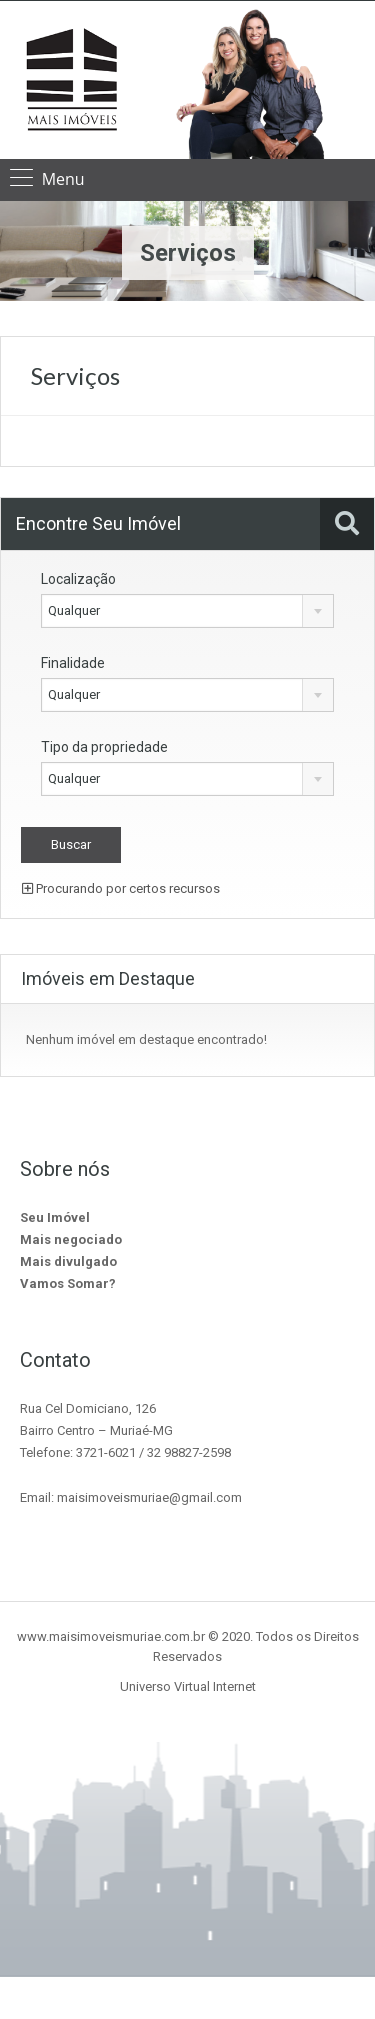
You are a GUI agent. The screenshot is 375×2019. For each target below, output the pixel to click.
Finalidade (73, 663)
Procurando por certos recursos (121, 888)
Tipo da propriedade (104, 747)
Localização (78, 579)
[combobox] (187, 611)
